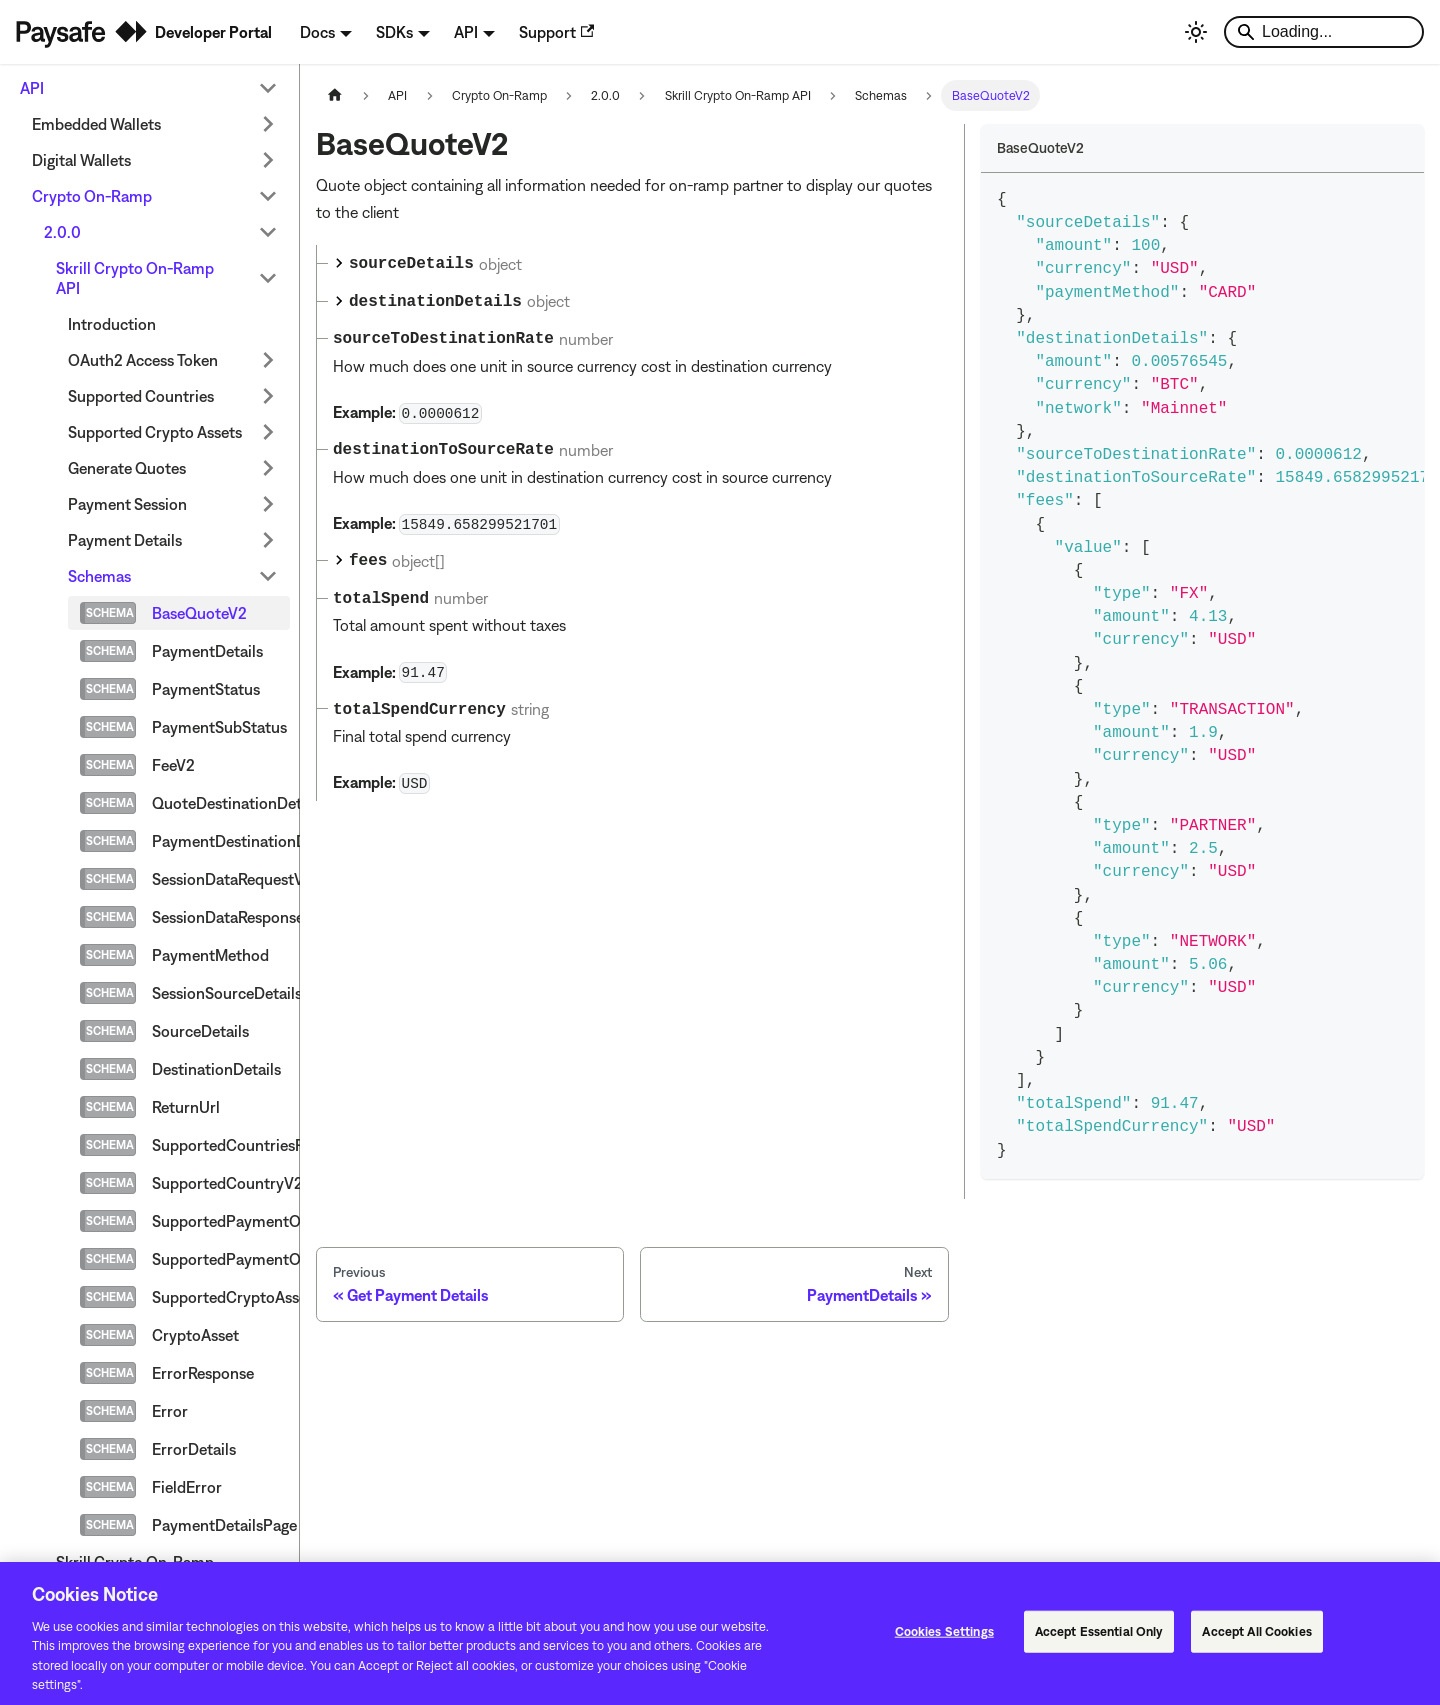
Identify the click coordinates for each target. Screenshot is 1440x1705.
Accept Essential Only (1099, 1639)
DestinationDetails (216, 1069)
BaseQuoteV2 (199, 613)
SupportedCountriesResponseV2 (221, 1145)
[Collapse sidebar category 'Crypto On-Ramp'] (268, 196)
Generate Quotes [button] (127, 468)
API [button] (466, 32)
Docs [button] (317, 32)
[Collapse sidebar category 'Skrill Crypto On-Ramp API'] (268, 278)
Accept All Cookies (1256, 1639)
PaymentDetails (207, 651)
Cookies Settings (944, 1639)
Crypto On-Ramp (92, 196)
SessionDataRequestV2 (221, 879)
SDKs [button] (394, 32)
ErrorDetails (194, 1449)
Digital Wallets (81, 160)
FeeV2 (173, 765)
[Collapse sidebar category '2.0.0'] (268, 232)
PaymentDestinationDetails (221, 841)
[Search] (1324, 32)
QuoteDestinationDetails (221, 803)
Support (556, 32)
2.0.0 (62, 232)
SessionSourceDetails (221, 993)
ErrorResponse (203, 1373)
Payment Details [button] (125, 540)
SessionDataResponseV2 (221, 917)
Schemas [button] (99, 576)
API (32, 88)
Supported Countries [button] (141, 396)
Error (170, 1411)
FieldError (187, 1487)
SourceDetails (200, 1031)
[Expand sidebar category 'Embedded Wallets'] (268, 124)
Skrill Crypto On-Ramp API (135, 278)
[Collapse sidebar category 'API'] (268, 88)
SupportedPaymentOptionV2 (221, 1221)
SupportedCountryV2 (221, 1183)
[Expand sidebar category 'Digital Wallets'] (268, 160)
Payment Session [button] (127, 504)
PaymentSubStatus (219, 727)
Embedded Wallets (96, 124)
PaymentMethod (210, 955)
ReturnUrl (186, 1107)
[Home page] (335, 95)
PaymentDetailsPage (221, 1525)
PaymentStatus (206, 689)
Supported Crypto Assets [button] (155, 432)
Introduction (112, 324)
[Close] (1408, 1640)
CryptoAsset (195, 1335)
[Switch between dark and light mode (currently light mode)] (1196, 32)
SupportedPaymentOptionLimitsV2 (221, 1259)
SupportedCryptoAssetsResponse (221, 1297)
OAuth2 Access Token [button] (143, 360)
